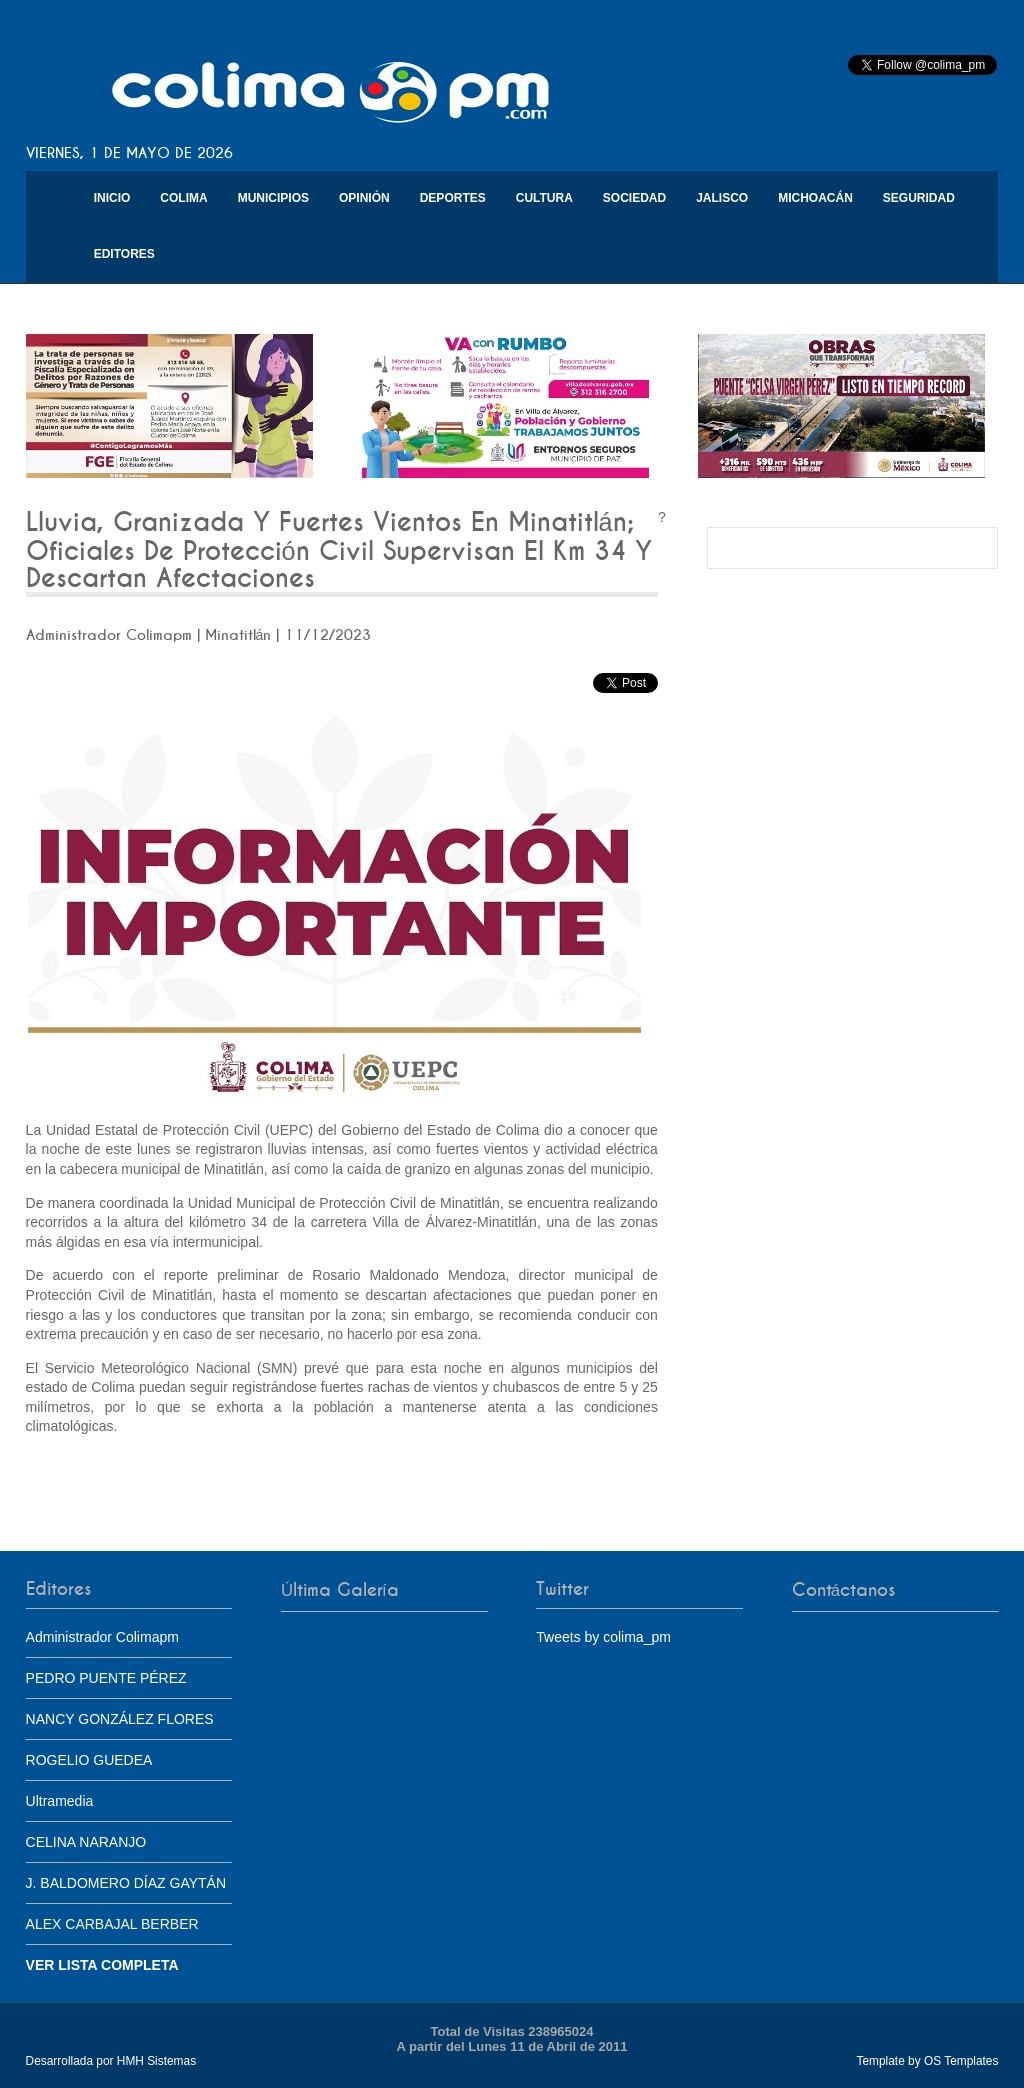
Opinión (364, 198)
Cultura (544, 198)
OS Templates (961, 2061)
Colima (183, 198)
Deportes (453, 198)
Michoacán (815, 198)
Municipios (273, 198)
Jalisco (722, 198)
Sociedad (634, 198)
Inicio (112, 198)
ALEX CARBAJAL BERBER (112, 1924)
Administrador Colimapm (102, 1637)
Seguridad (919, 198)
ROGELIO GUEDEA (89, 1760)
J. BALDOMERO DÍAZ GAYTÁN (126, 1883)
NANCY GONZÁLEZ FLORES (120, 1719)
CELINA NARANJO (86, 1842)
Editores (124, 254)
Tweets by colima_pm (603, 1637)
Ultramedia (60, 1801)
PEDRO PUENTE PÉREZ (106, 1678)
